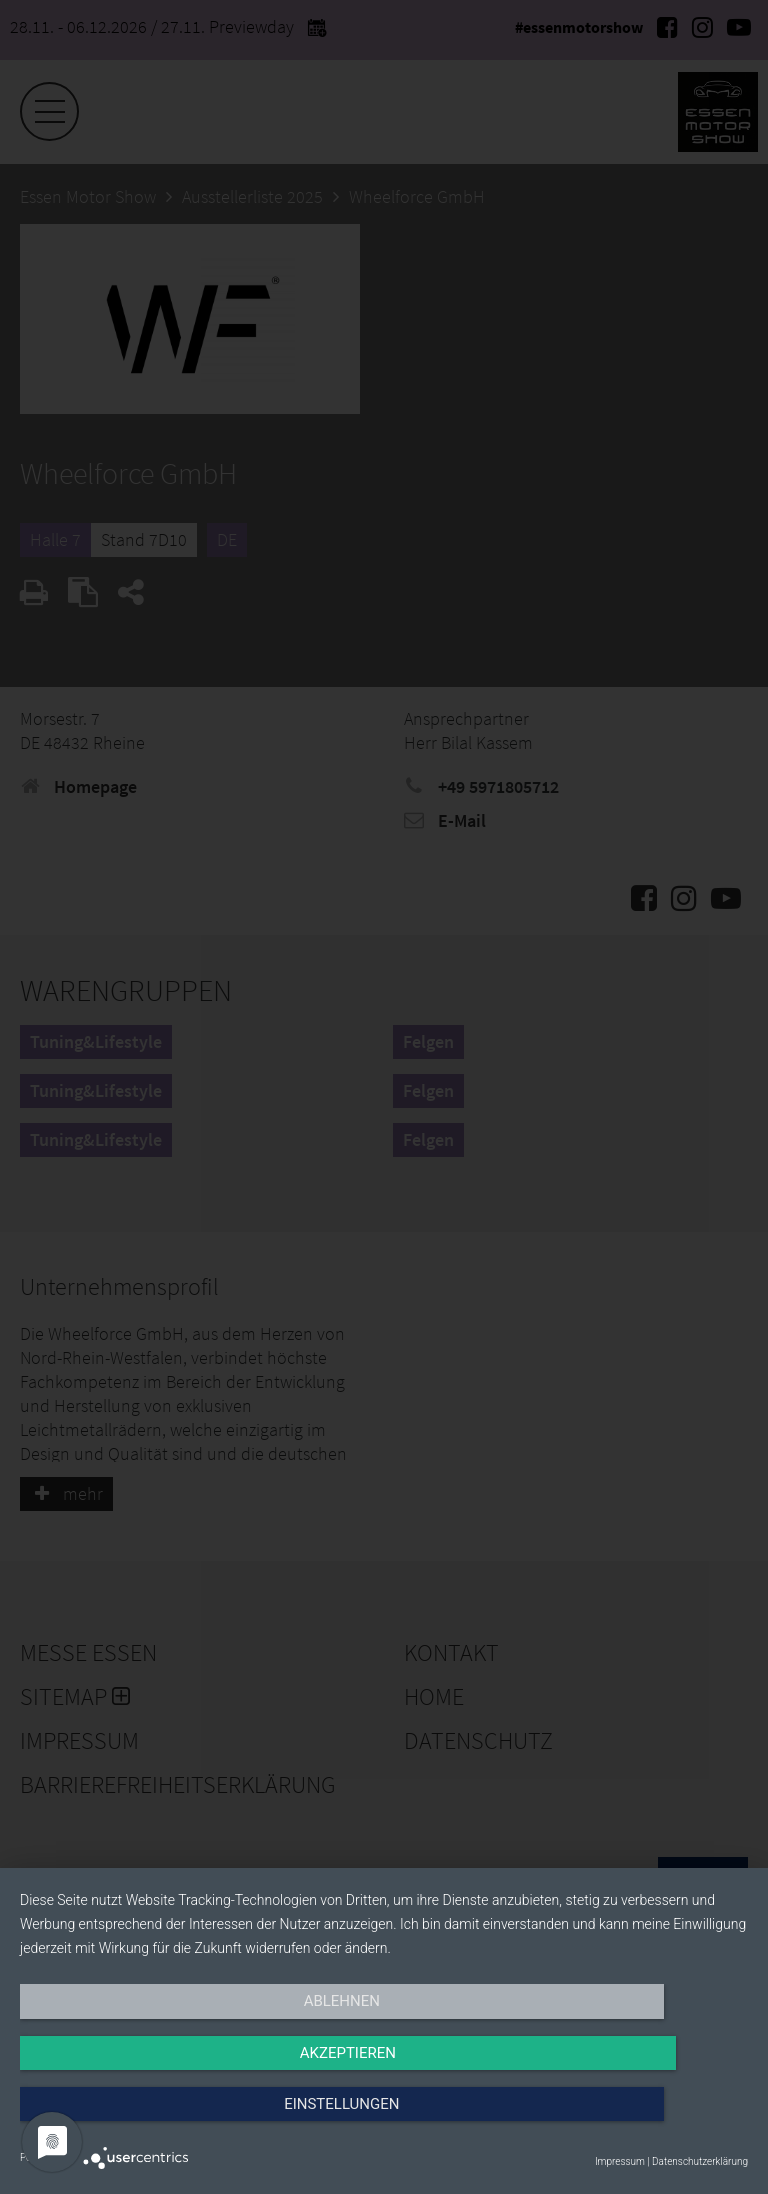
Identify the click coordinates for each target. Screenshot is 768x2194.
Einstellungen (638, 2121)
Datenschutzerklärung (700, 2161)
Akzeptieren (384, 2121)
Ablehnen (129, 2121)
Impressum (620, 2161)
